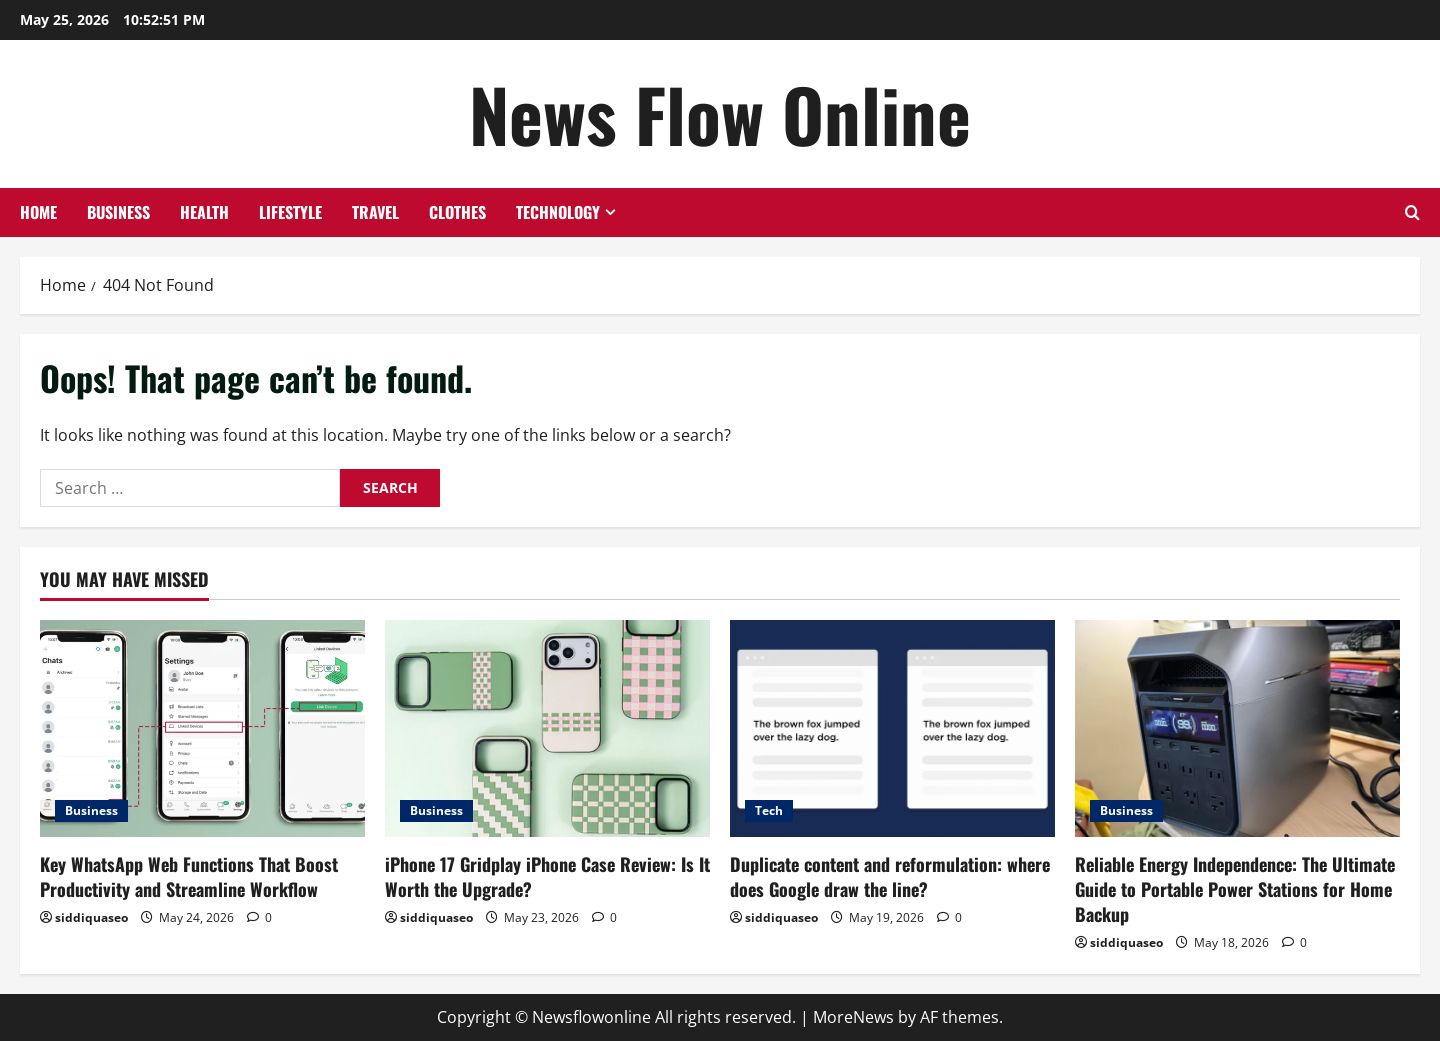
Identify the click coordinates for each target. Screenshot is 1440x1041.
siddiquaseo (91, 917)
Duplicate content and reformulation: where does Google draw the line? (890, 876)
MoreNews (853, 1017)
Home (38, 212)
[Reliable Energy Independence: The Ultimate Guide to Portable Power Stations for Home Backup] (1237, 728)
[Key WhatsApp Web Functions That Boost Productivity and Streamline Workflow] (202, 728)
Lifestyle (290, 212)
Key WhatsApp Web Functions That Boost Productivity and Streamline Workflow (189, 876)
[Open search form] (1412, 212)
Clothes (457, 212)
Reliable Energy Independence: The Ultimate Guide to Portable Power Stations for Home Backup (1235, 889)
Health (204, 212)
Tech (769, 810)
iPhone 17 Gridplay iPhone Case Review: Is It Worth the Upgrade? (547, 876)
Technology (558, 212)
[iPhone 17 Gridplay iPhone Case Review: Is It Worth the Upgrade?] (547, 728)
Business (118, 212)
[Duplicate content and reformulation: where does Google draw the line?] (892, 728)
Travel (375, 212)
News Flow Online (720, 113)
